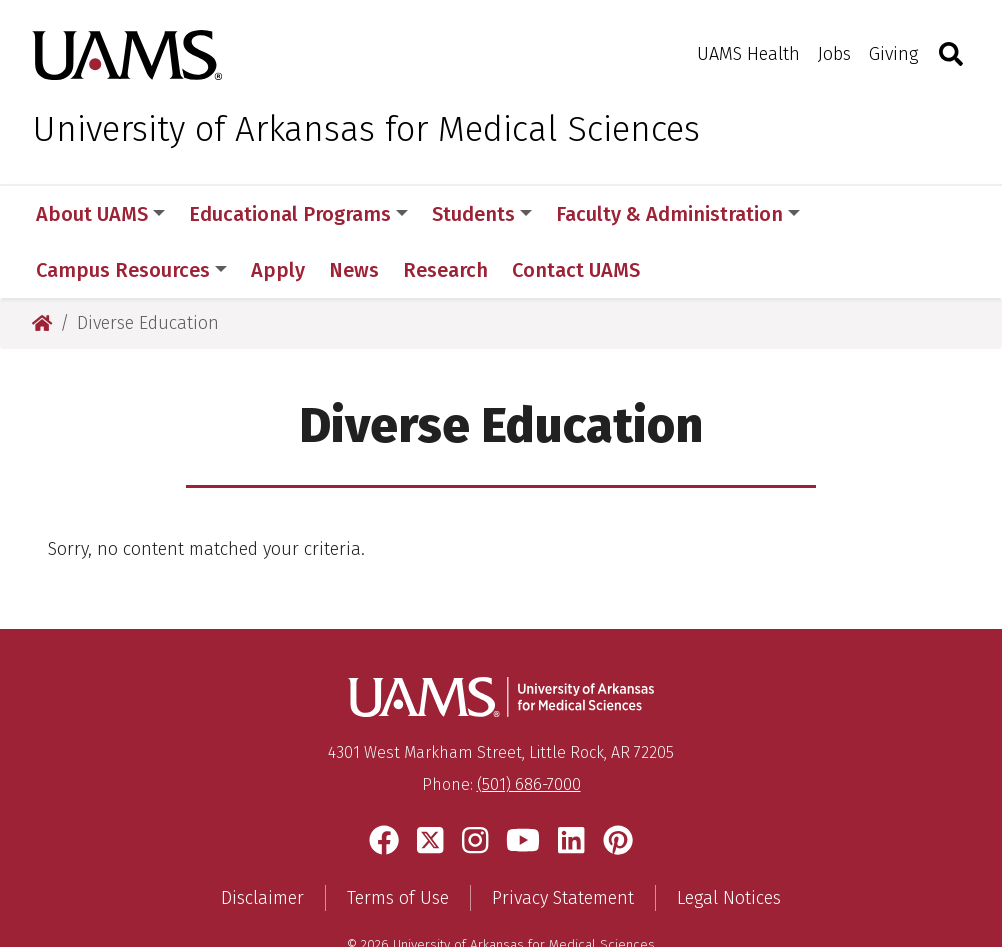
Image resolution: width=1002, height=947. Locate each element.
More (858, 214)
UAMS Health (748, 54)
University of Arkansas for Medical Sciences (366, 129)
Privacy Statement (563, 842)
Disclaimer (262, 842)
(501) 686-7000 (529, 728)
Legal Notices (729, 842)
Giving (893, 54)
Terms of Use (398, 842)
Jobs (834, 54)
